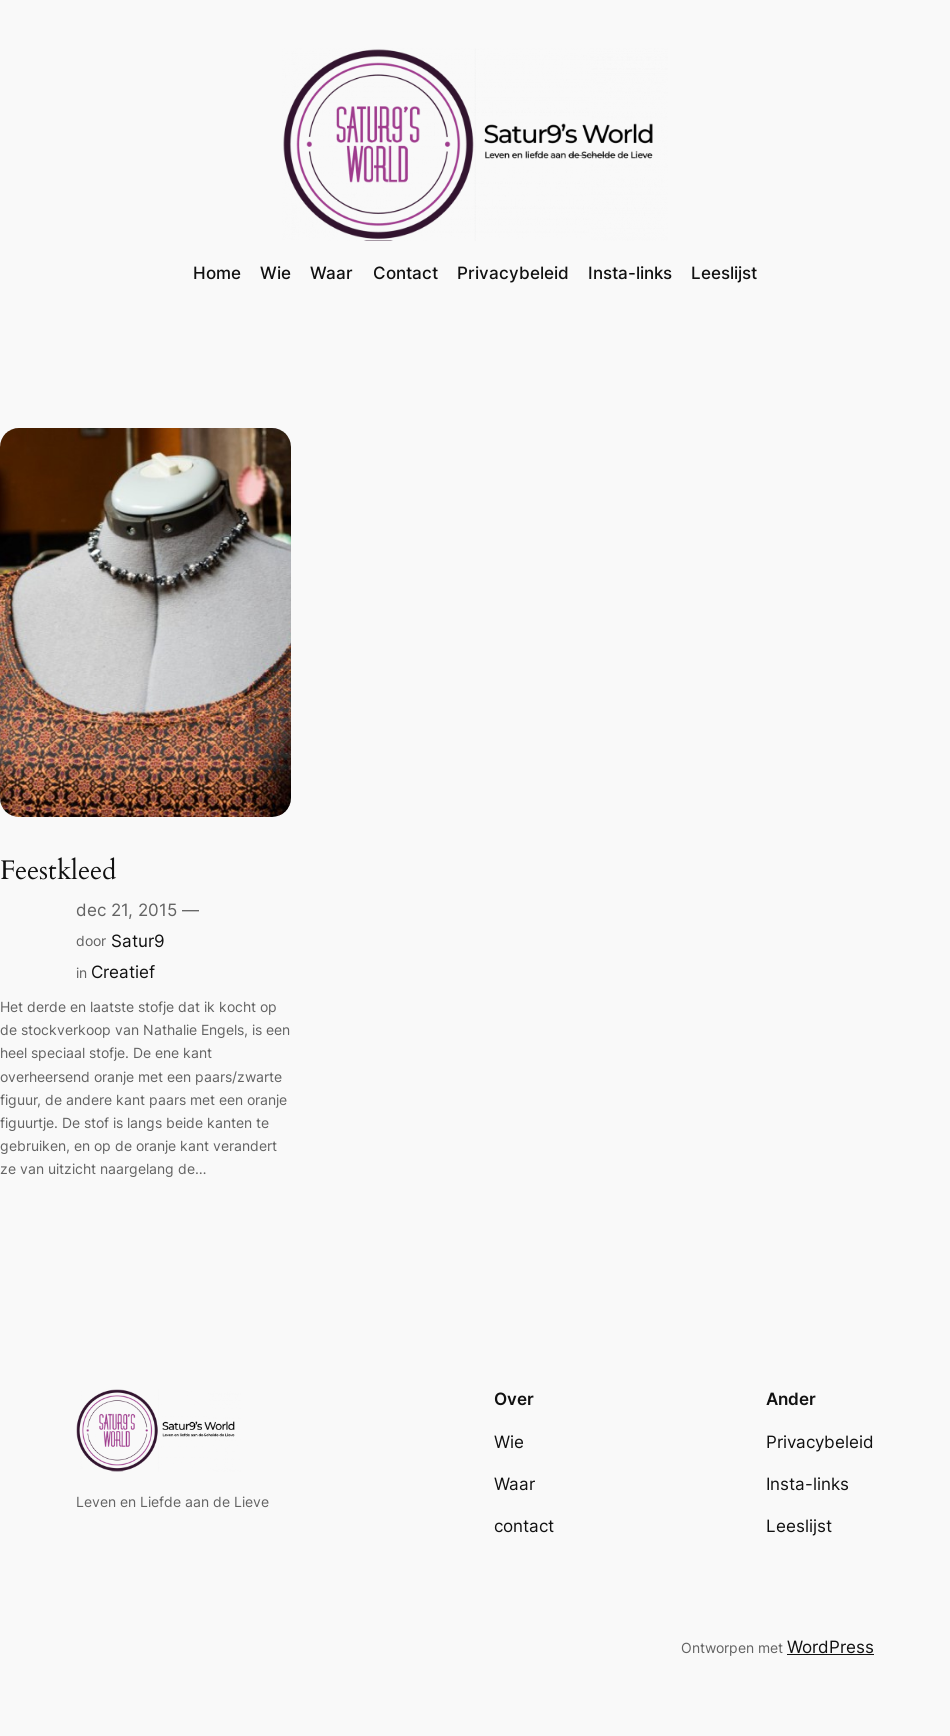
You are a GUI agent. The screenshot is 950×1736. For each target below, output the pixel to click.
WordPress (830, 1647)
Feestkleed (58, 871)
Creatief (123, 972)
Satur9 (138, 941)
